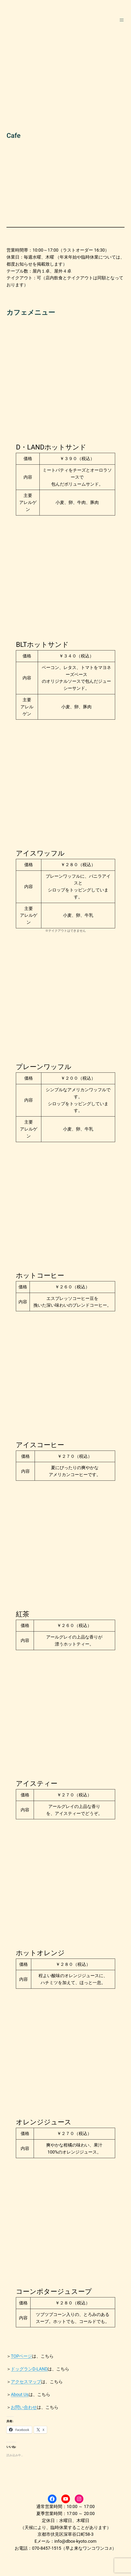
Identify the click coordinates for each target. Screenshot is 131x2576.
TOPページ (21, 2356)
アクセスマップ (26, 2381)
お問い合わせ (24, 2407)
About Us (19, 2394)
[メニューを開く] (122, 20)
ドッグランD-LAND (29, 2368)
